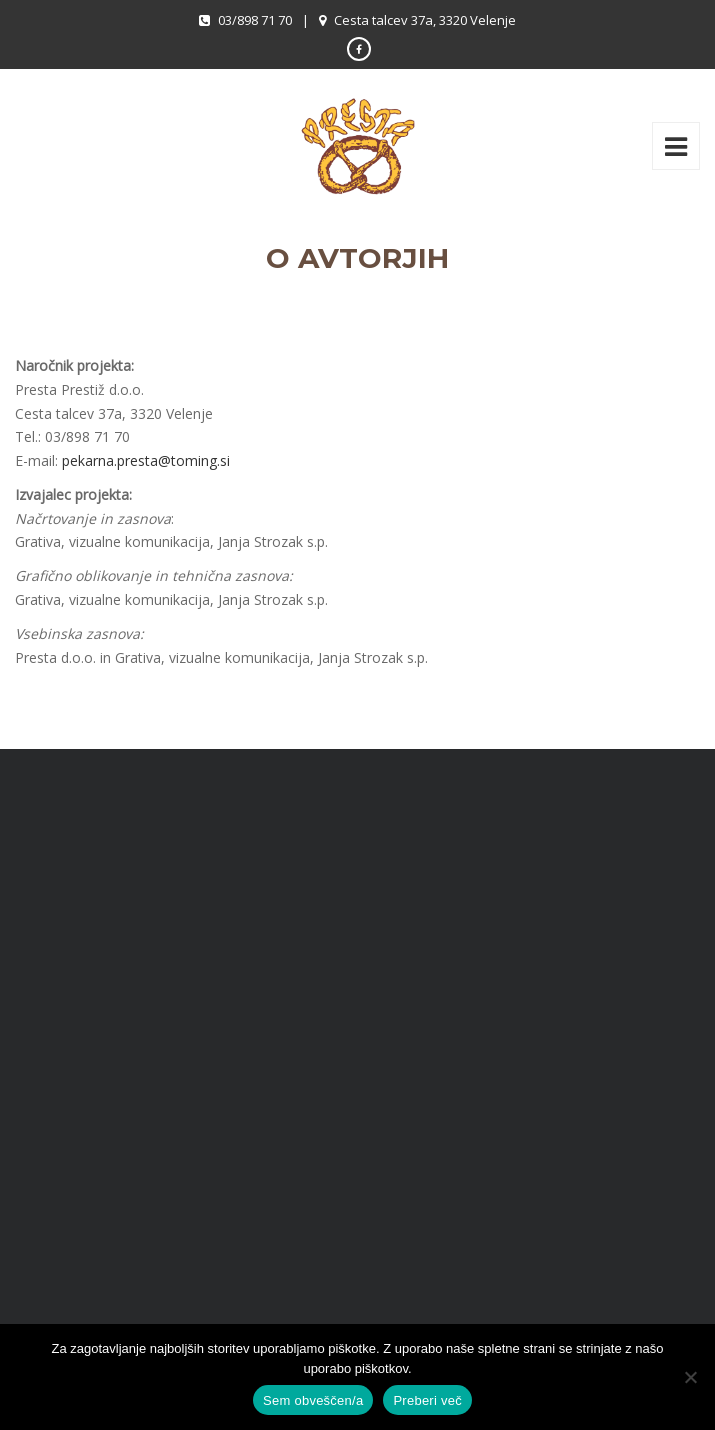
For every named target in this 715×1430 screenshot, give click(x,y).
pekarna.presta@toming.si (146, 460)
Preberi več (427, 1400)
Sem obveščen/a (313, 1400)
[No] (690, 1377)
